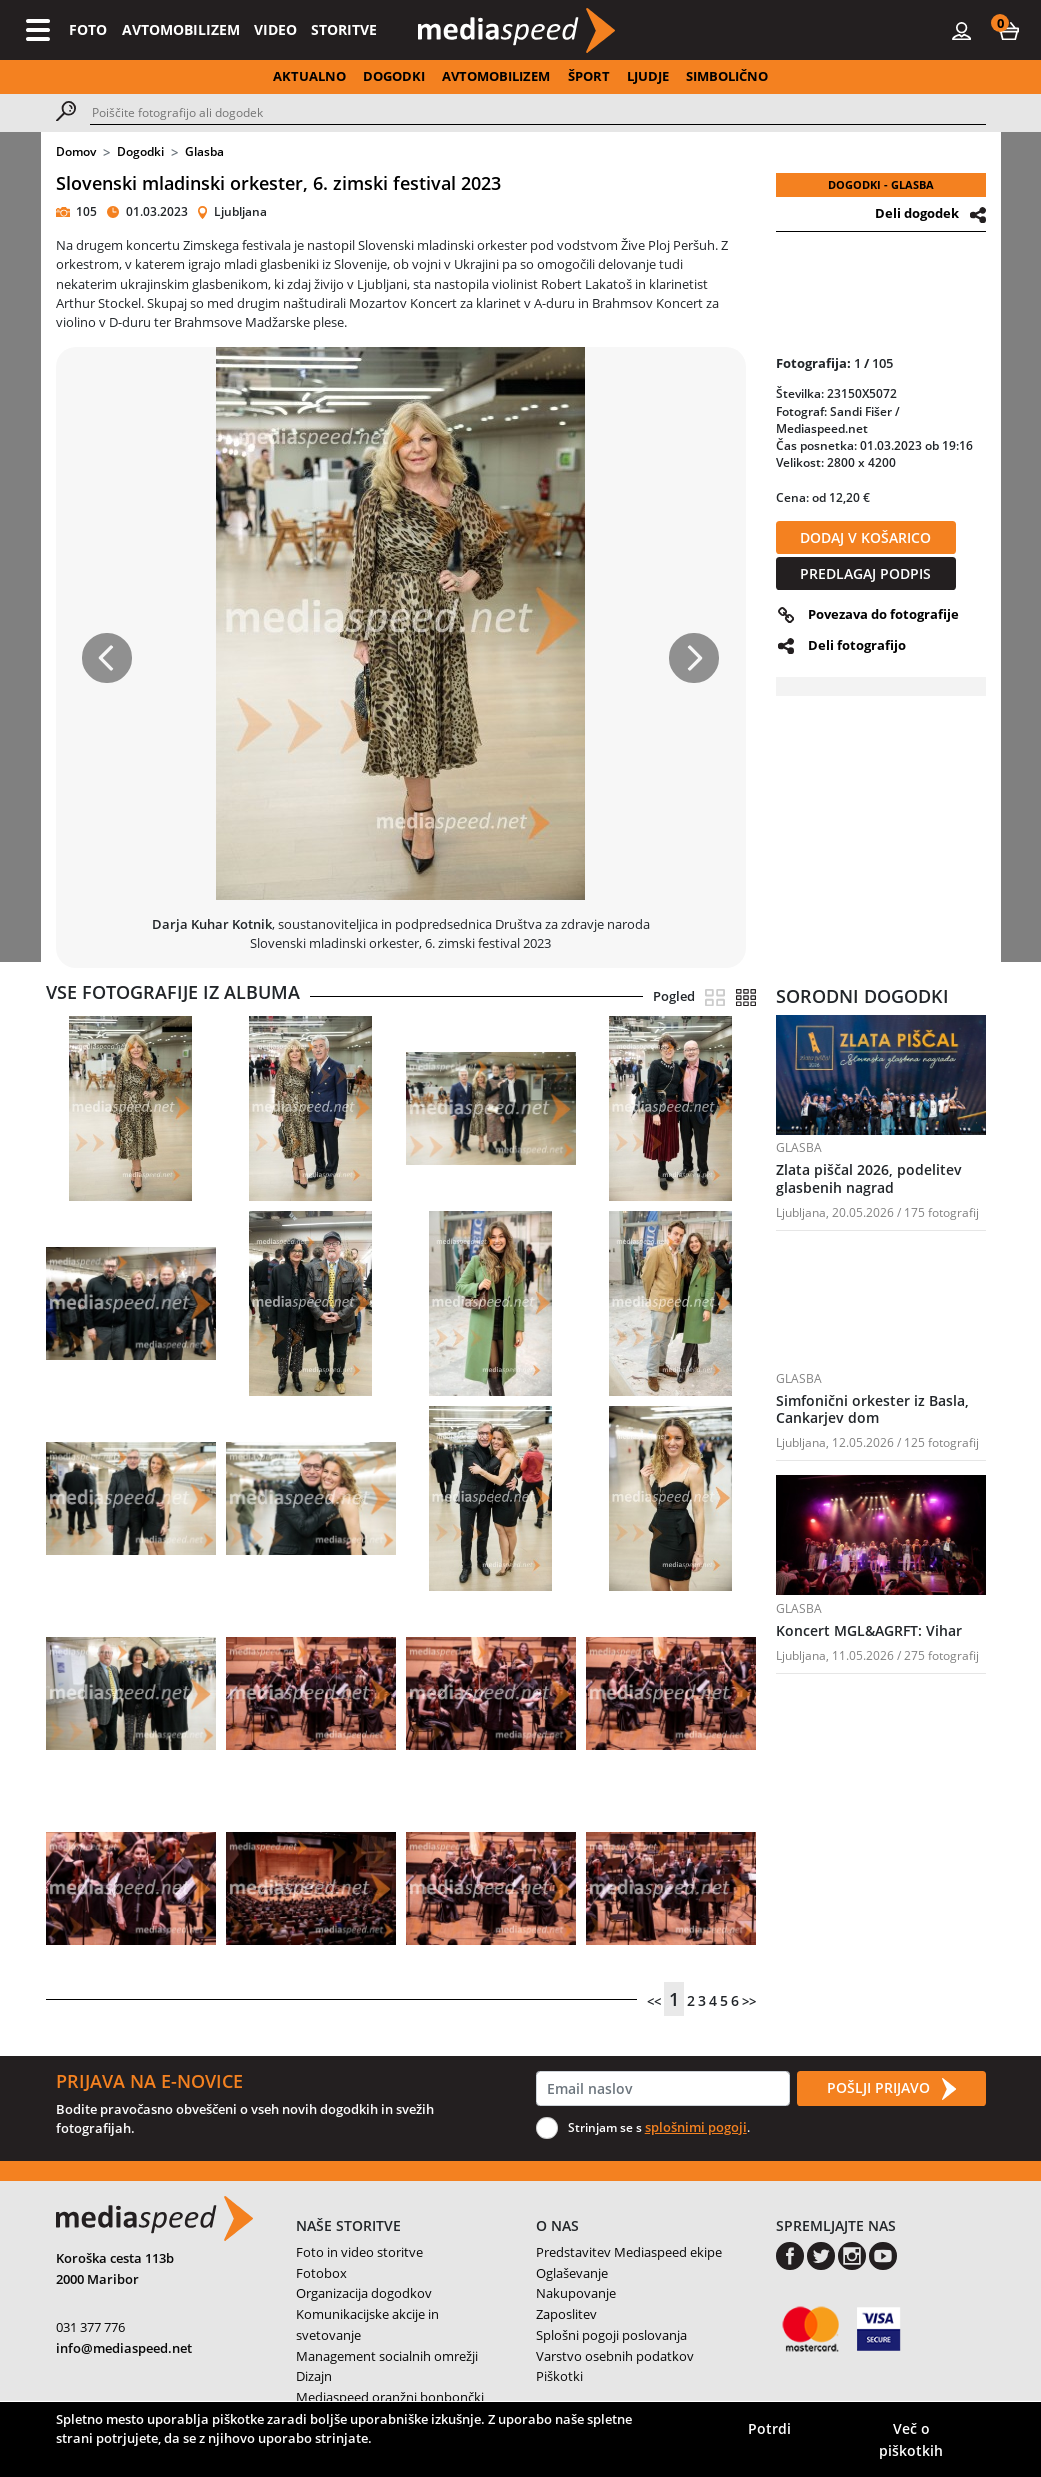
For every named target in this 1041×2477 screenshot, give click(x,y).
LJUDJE (648, 76)
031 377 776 (90, 2327)
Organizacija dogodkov (364, 2293)
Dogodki (140, 151)
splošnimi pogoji (696, 2127)
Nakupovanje (576, 2293)
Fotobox (321, 2273)
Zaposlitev (566, 2314)
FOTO (88, 29)
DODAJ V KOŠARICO (865, 537)
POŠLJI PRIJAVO (891, 2089)
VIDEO (275, 29)
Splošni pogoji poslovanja (611, 2335)
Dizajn (314, 2376)
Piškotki (559, 2376)
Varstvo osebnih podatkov (615, 2356)
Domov (76, 151)
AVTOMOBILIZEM (181, 29)
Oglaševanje (572, 2273)
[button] (1009, 30)
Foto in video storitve (359, 2252)
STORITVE (344, 29)
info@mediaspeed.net (124, 2348)
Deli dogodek (917, 213)
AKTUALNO (309, 76)
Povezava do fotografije (883, 614)
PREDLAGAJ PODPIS (865, 573)
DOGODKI (394, 76)
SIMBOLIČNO (727, 76)
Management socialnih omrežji (387, 2356)
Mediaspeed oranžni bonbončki (390, 2397)
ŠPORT (589, 76)
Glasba (204, 151)
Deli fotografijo (857, 645)
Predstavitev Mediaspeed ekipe (629, 2252)
